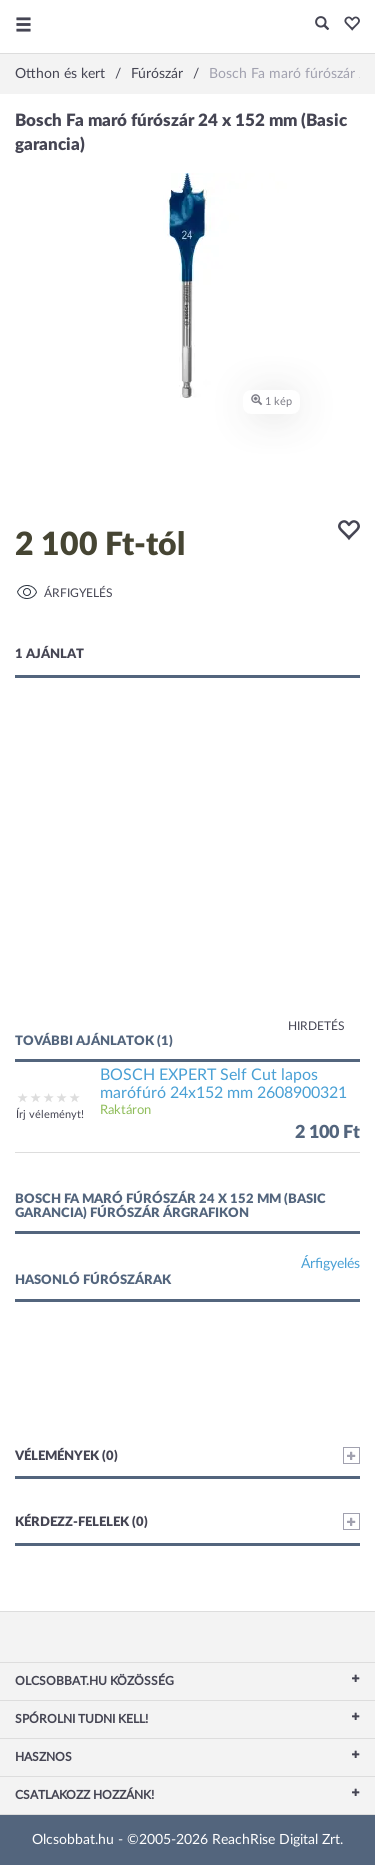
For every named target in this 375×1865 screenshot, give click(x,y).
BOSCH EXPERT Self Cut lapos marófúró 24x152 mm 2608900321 (223, 1084)
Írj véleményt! (50, 1114)
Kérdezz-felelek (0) (187, 1521)
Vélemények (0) (187, 1455)
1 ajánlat (49, 654)
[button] (346, 25)
